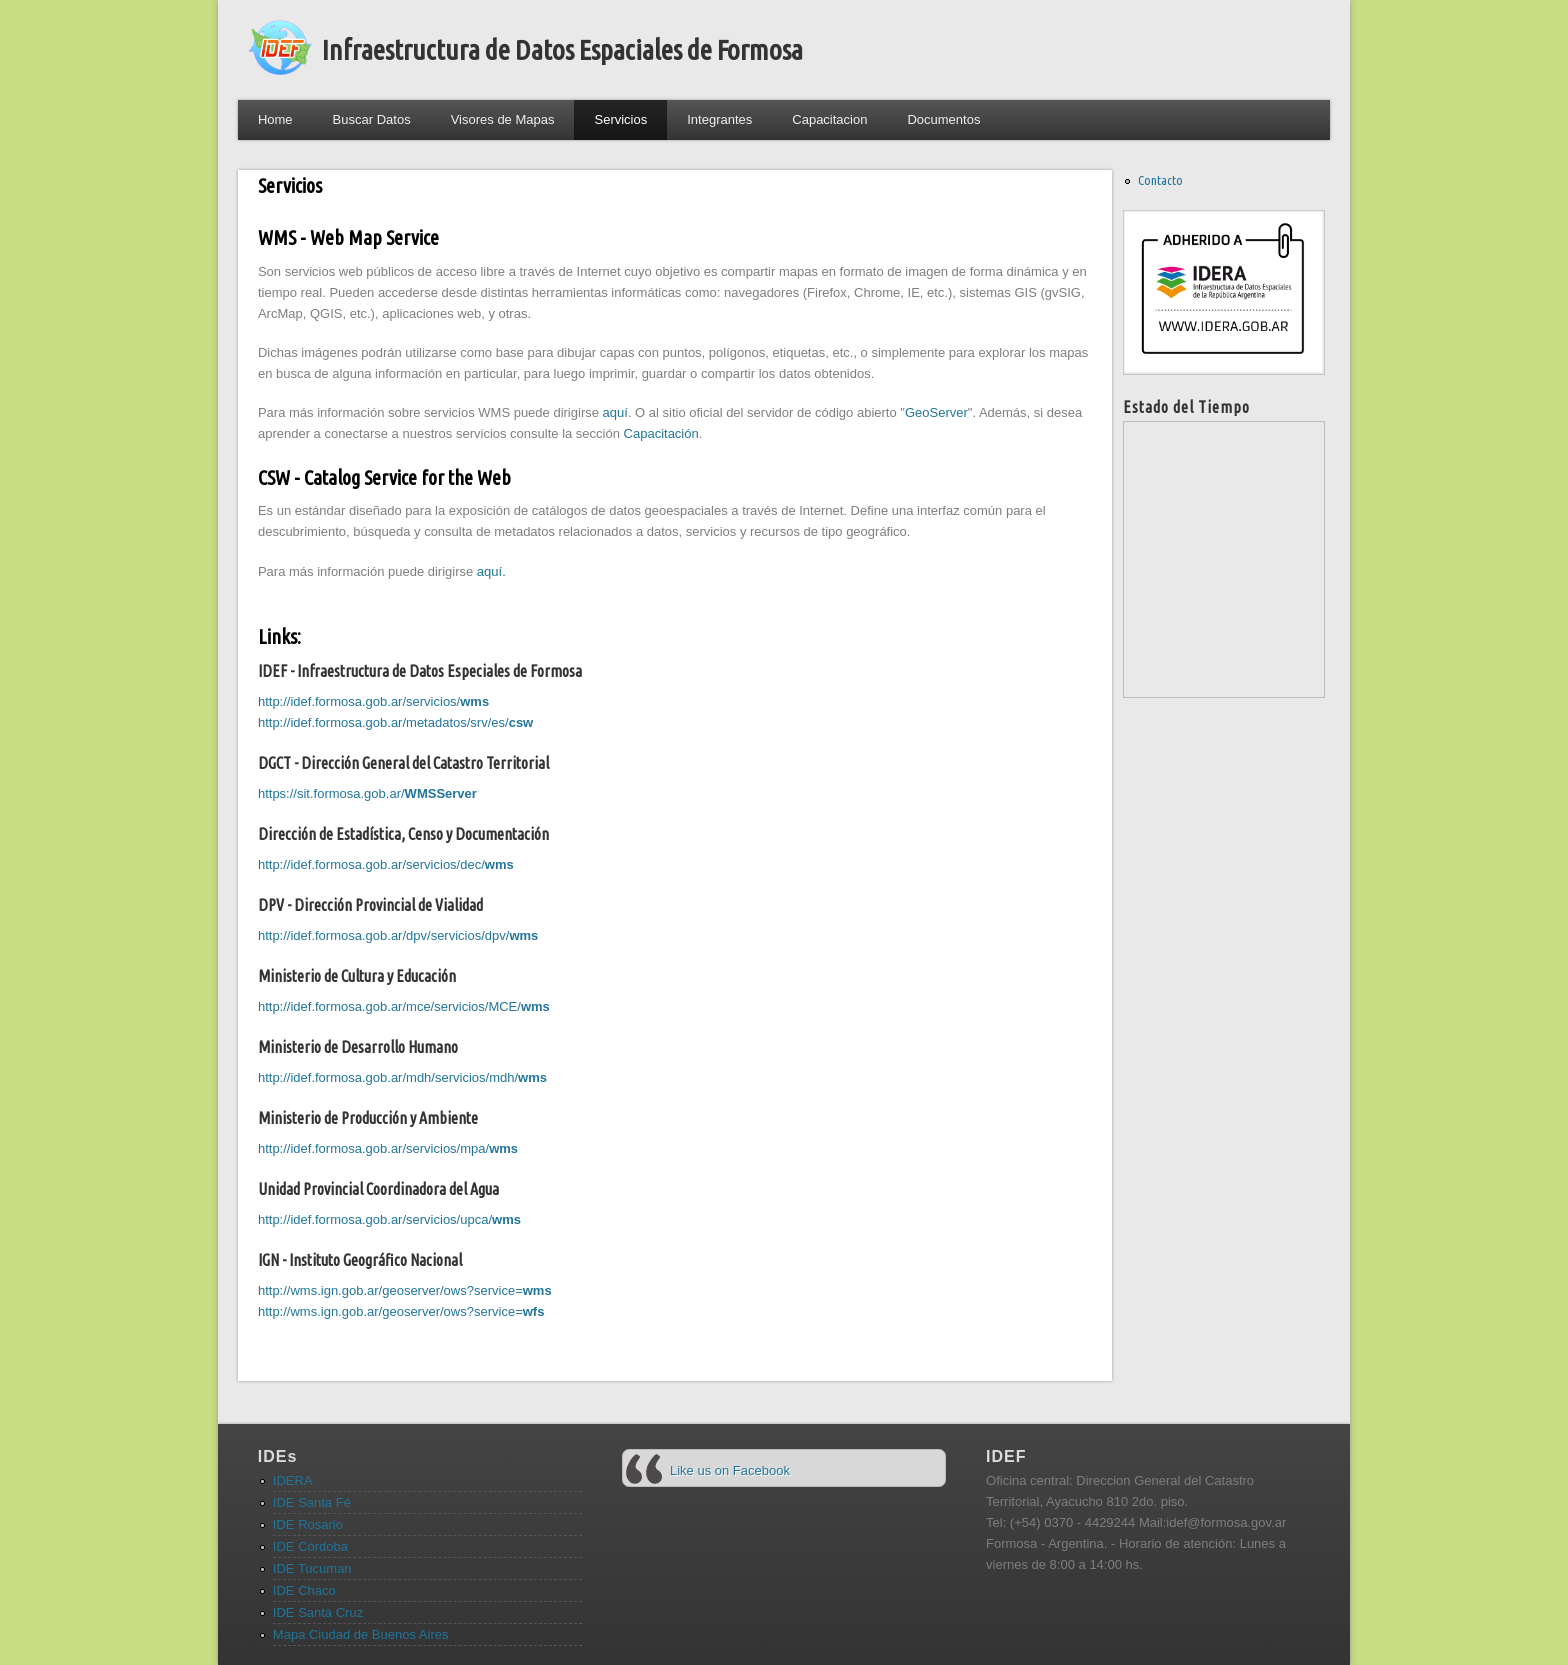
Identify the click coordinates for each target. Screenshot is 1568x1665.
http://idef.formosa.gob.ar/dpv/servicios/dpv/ (398, 935)
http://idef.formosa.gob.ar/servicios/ (373, 701)
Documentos (943, 119)
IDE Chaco (304, 1590)
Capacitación (661, 433)
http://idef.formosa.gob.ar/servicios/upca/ (389, 1219)
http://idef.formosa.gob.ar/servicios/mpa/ (388, 1148)
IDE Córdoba (310, 1546)
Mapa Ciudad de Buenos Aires (361, 1634)
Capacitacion (829, 119)
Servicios (620, 119)
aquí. (491, 571)
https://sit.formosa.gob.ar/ (367, 793)
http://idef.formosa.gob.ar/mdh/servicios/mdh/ (402, 1077)
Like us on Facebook (730, 1470)
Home (275, 119)
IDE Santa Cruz (318, 1612)
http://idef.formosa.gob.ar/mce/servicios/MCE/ (404, 1006)
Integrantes (719, 119)
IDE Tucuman (312, 1568)
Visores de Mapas (503, 119)
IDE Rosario (308, 1524)
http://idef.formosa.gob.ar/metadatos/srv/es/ (395, 722)
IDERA (293, 1480)
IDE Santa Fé (312, 1502)
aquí (615, 412)
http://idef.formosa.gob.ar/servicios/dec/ (386, 864)
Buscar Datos (372, 119)
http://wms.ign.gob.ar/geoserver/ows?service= (405, 1290)
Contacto (1160, 180)
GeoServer (936, 412)
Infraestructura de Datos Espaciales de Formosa (562, 49)
